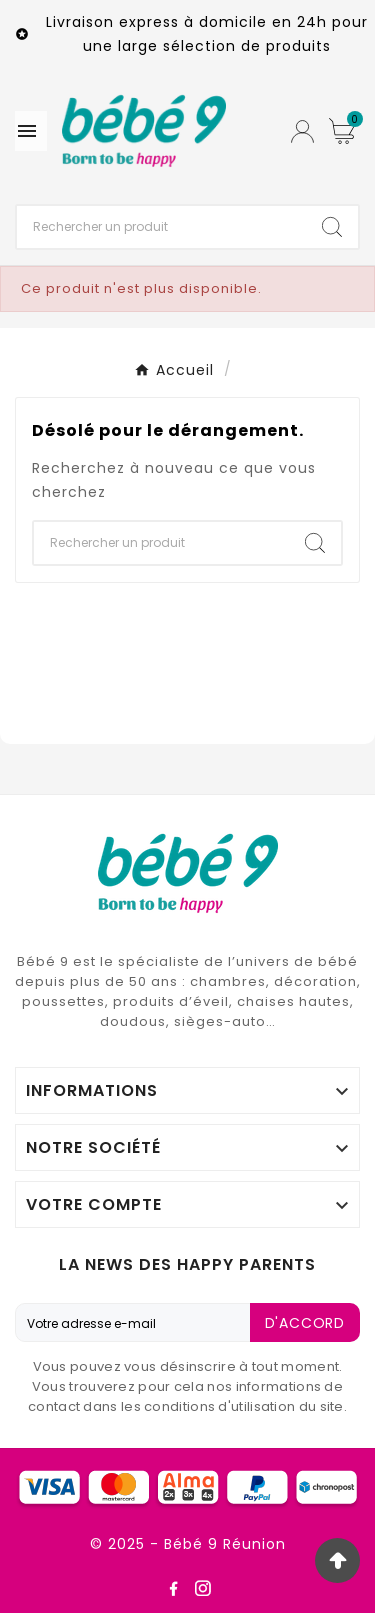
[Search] (332, 227)
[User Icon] (302, 131)
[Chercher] (161, 227)
